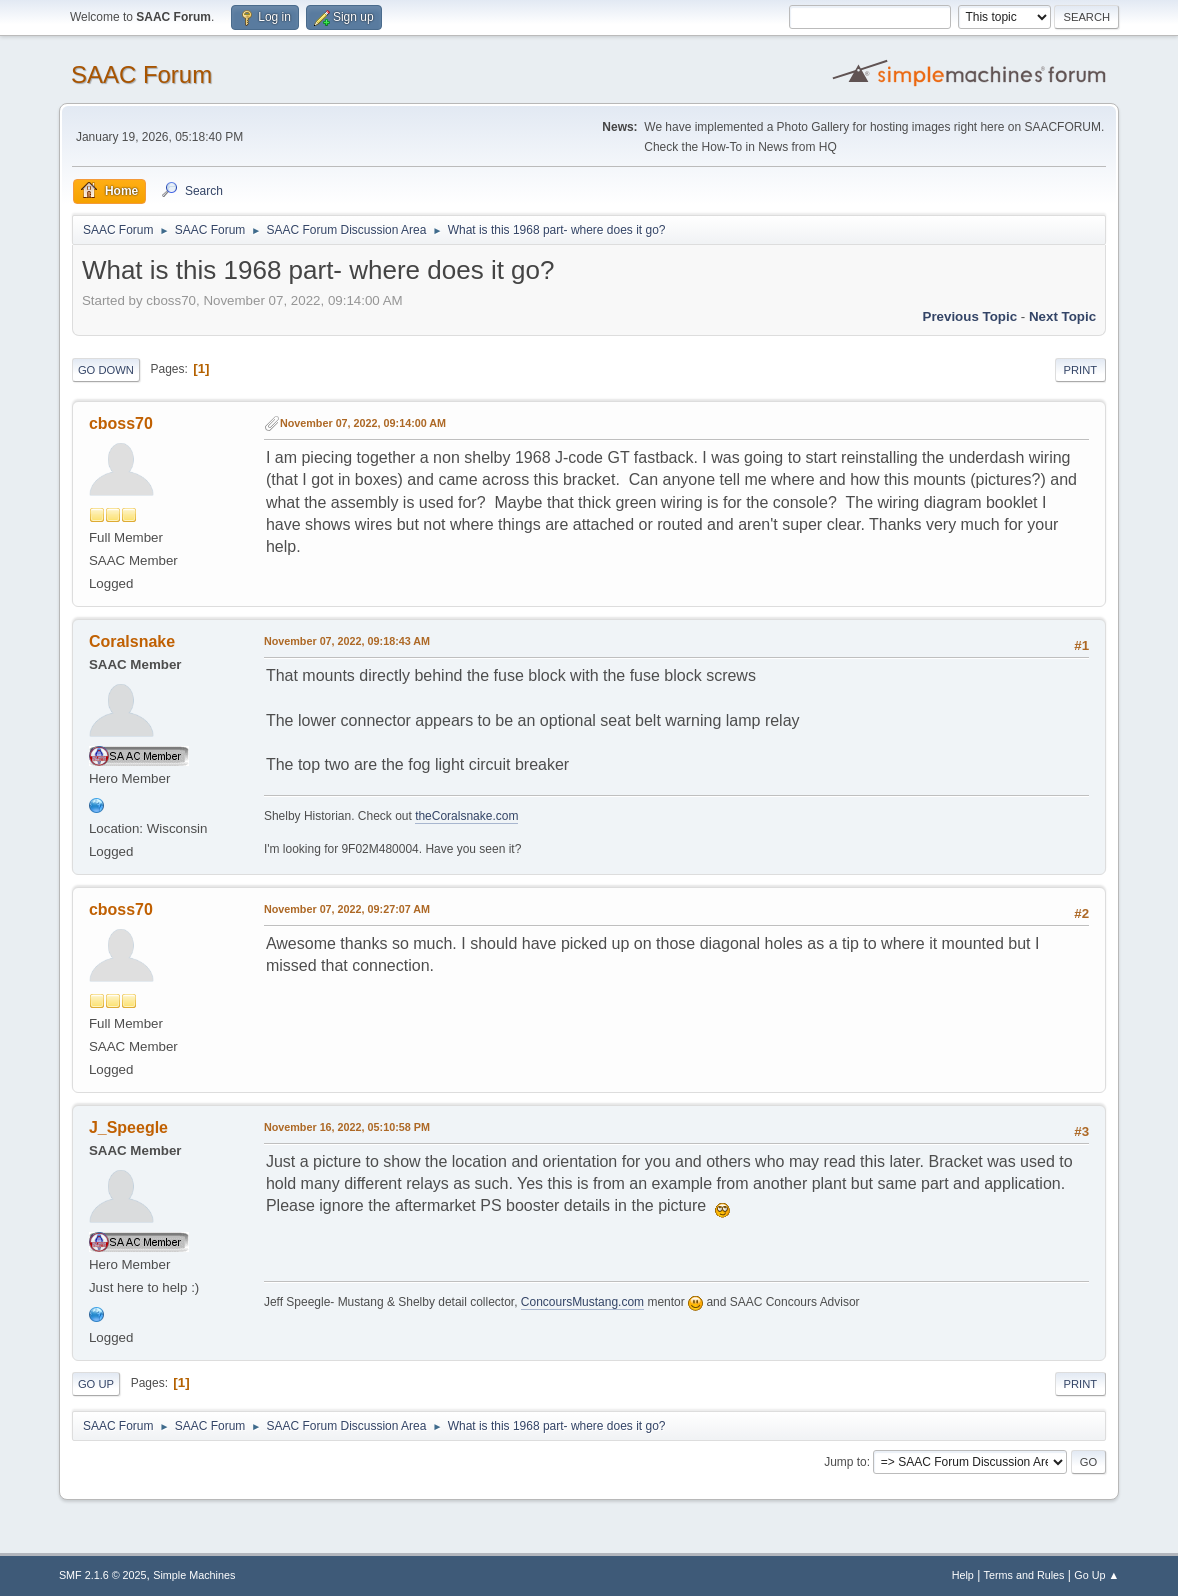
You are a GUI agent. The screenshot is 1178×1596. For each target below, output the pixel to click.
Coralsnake (132, 641)
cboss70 (121, 423)
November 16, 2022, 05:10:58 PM (347, 1127)
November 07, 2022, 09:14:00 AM (363, 423)
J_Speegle (128, 1127)
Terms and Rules (1024, 1575)
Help (963, 1575)
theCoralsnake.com (466, 816)
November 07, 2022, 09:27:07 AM (347, 909)
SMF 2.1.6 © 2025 (103, 1575)
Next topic (1062, 316)
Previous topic (970, 316)
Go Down (106, 370)
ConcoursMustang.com (582, 1302)
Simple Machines (194, 1575)
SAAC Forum (141, 74)
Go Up (96, 1384)
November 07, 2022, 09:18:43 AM (347, 641)
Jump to (845, 1462)
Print (1081, 370)
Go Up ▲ (1096, 1575)
